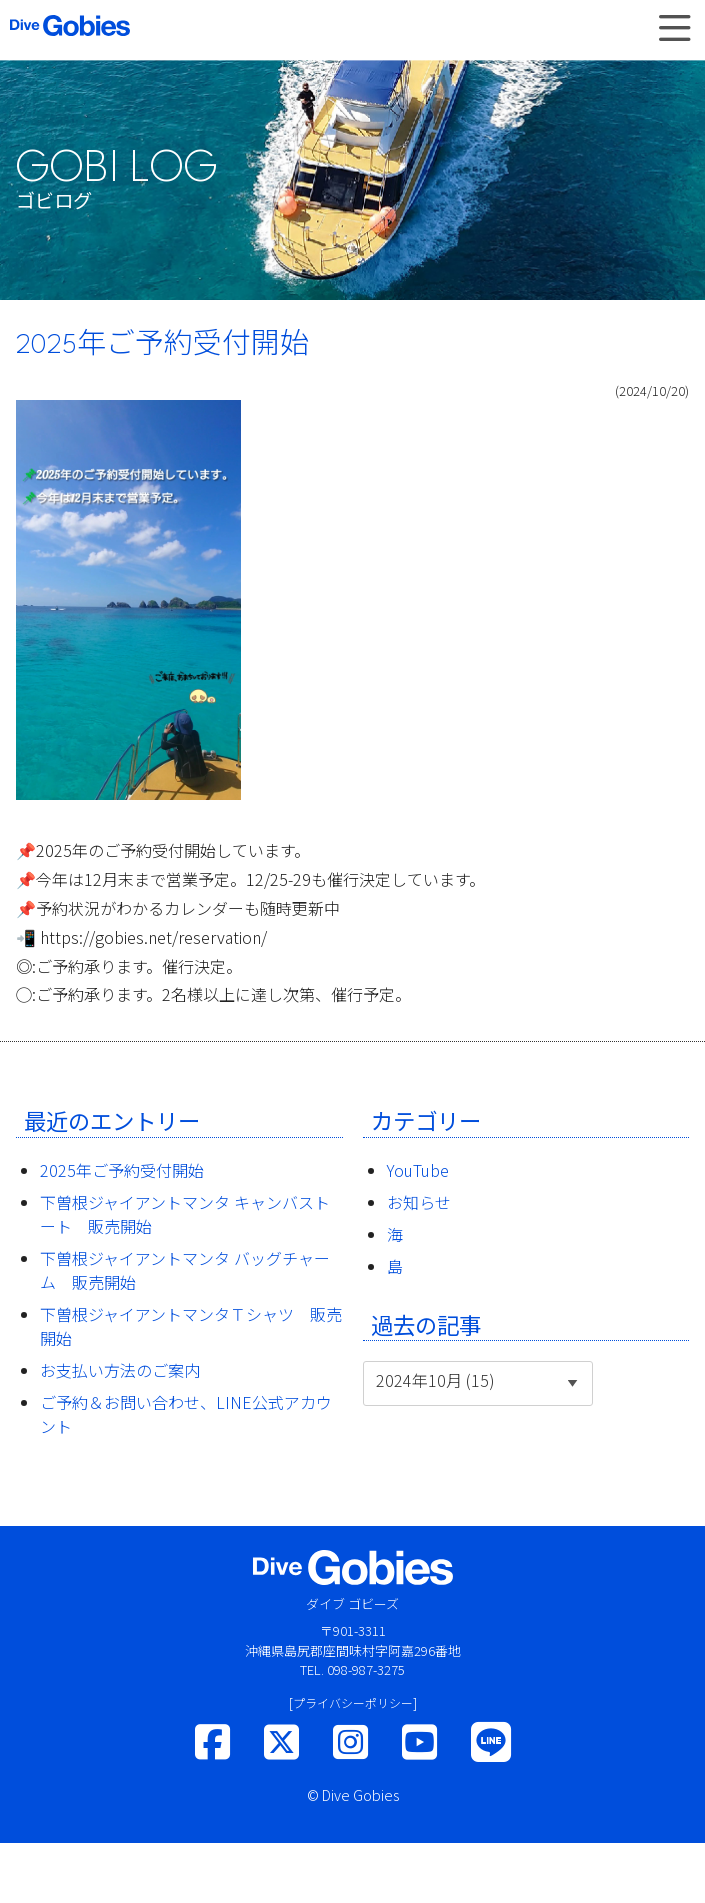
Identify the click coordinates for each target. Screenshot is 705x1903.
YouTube (418, 1170)
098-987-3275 (366, 1669)
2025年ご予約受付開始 (122, 1170)
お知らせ (419, 1202)
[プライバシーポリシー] (353, 1702)
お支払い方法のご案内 (120, 1370)
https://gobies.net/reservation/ (153, 937)
